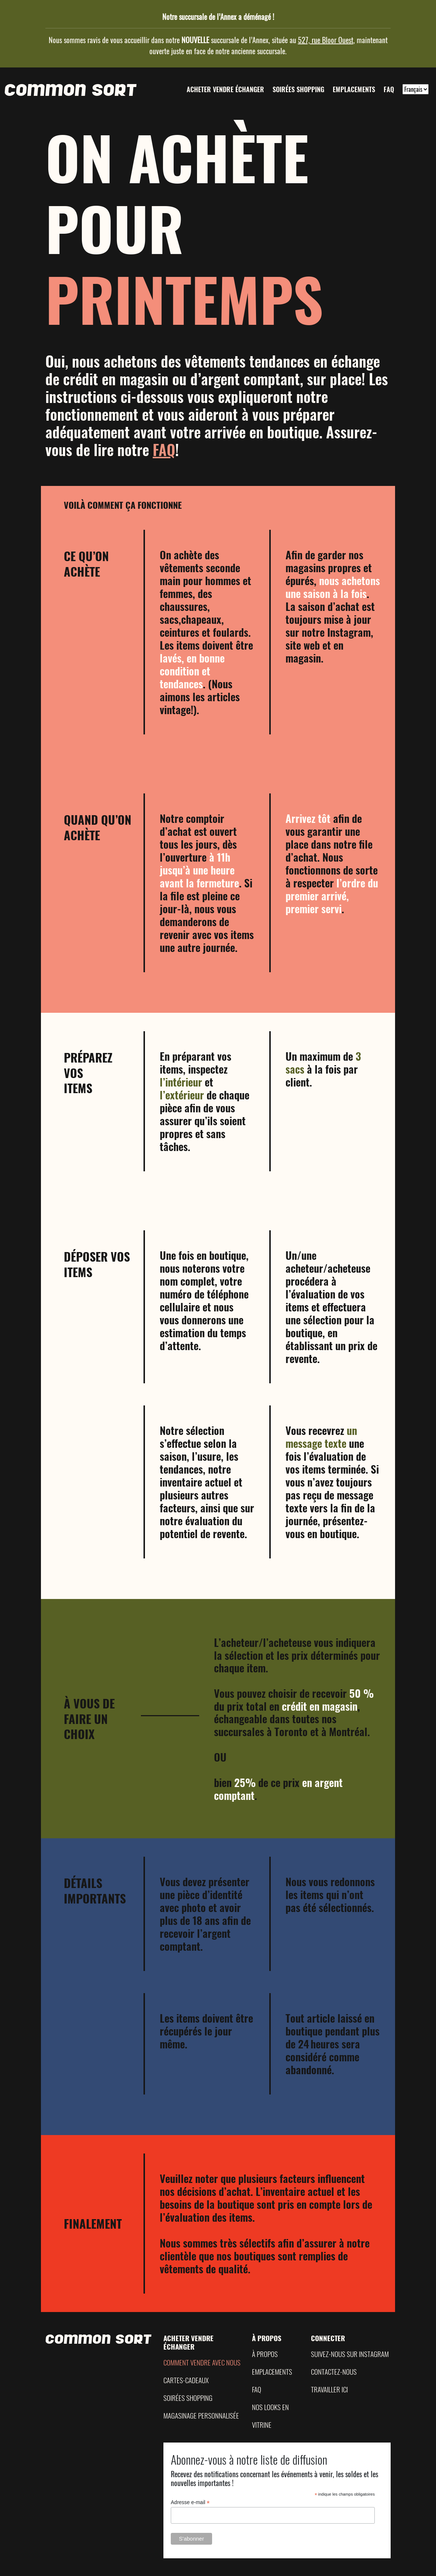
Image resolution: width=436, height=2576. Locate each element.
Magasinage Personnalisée (201, 2415)
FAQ (389, 89)
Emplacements (354, 89)
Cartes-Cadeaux (186, 2380)
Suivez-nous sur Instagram (350, 2354)
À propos (265, 2354)
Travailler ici (329, 2389)
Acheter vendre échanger (225, 89)
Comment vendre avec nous (202, 2362)
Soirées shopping (298, 89)
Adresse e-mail (190, 2502)
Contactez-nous (334, 2371)
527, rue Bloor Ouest (325, 39)
